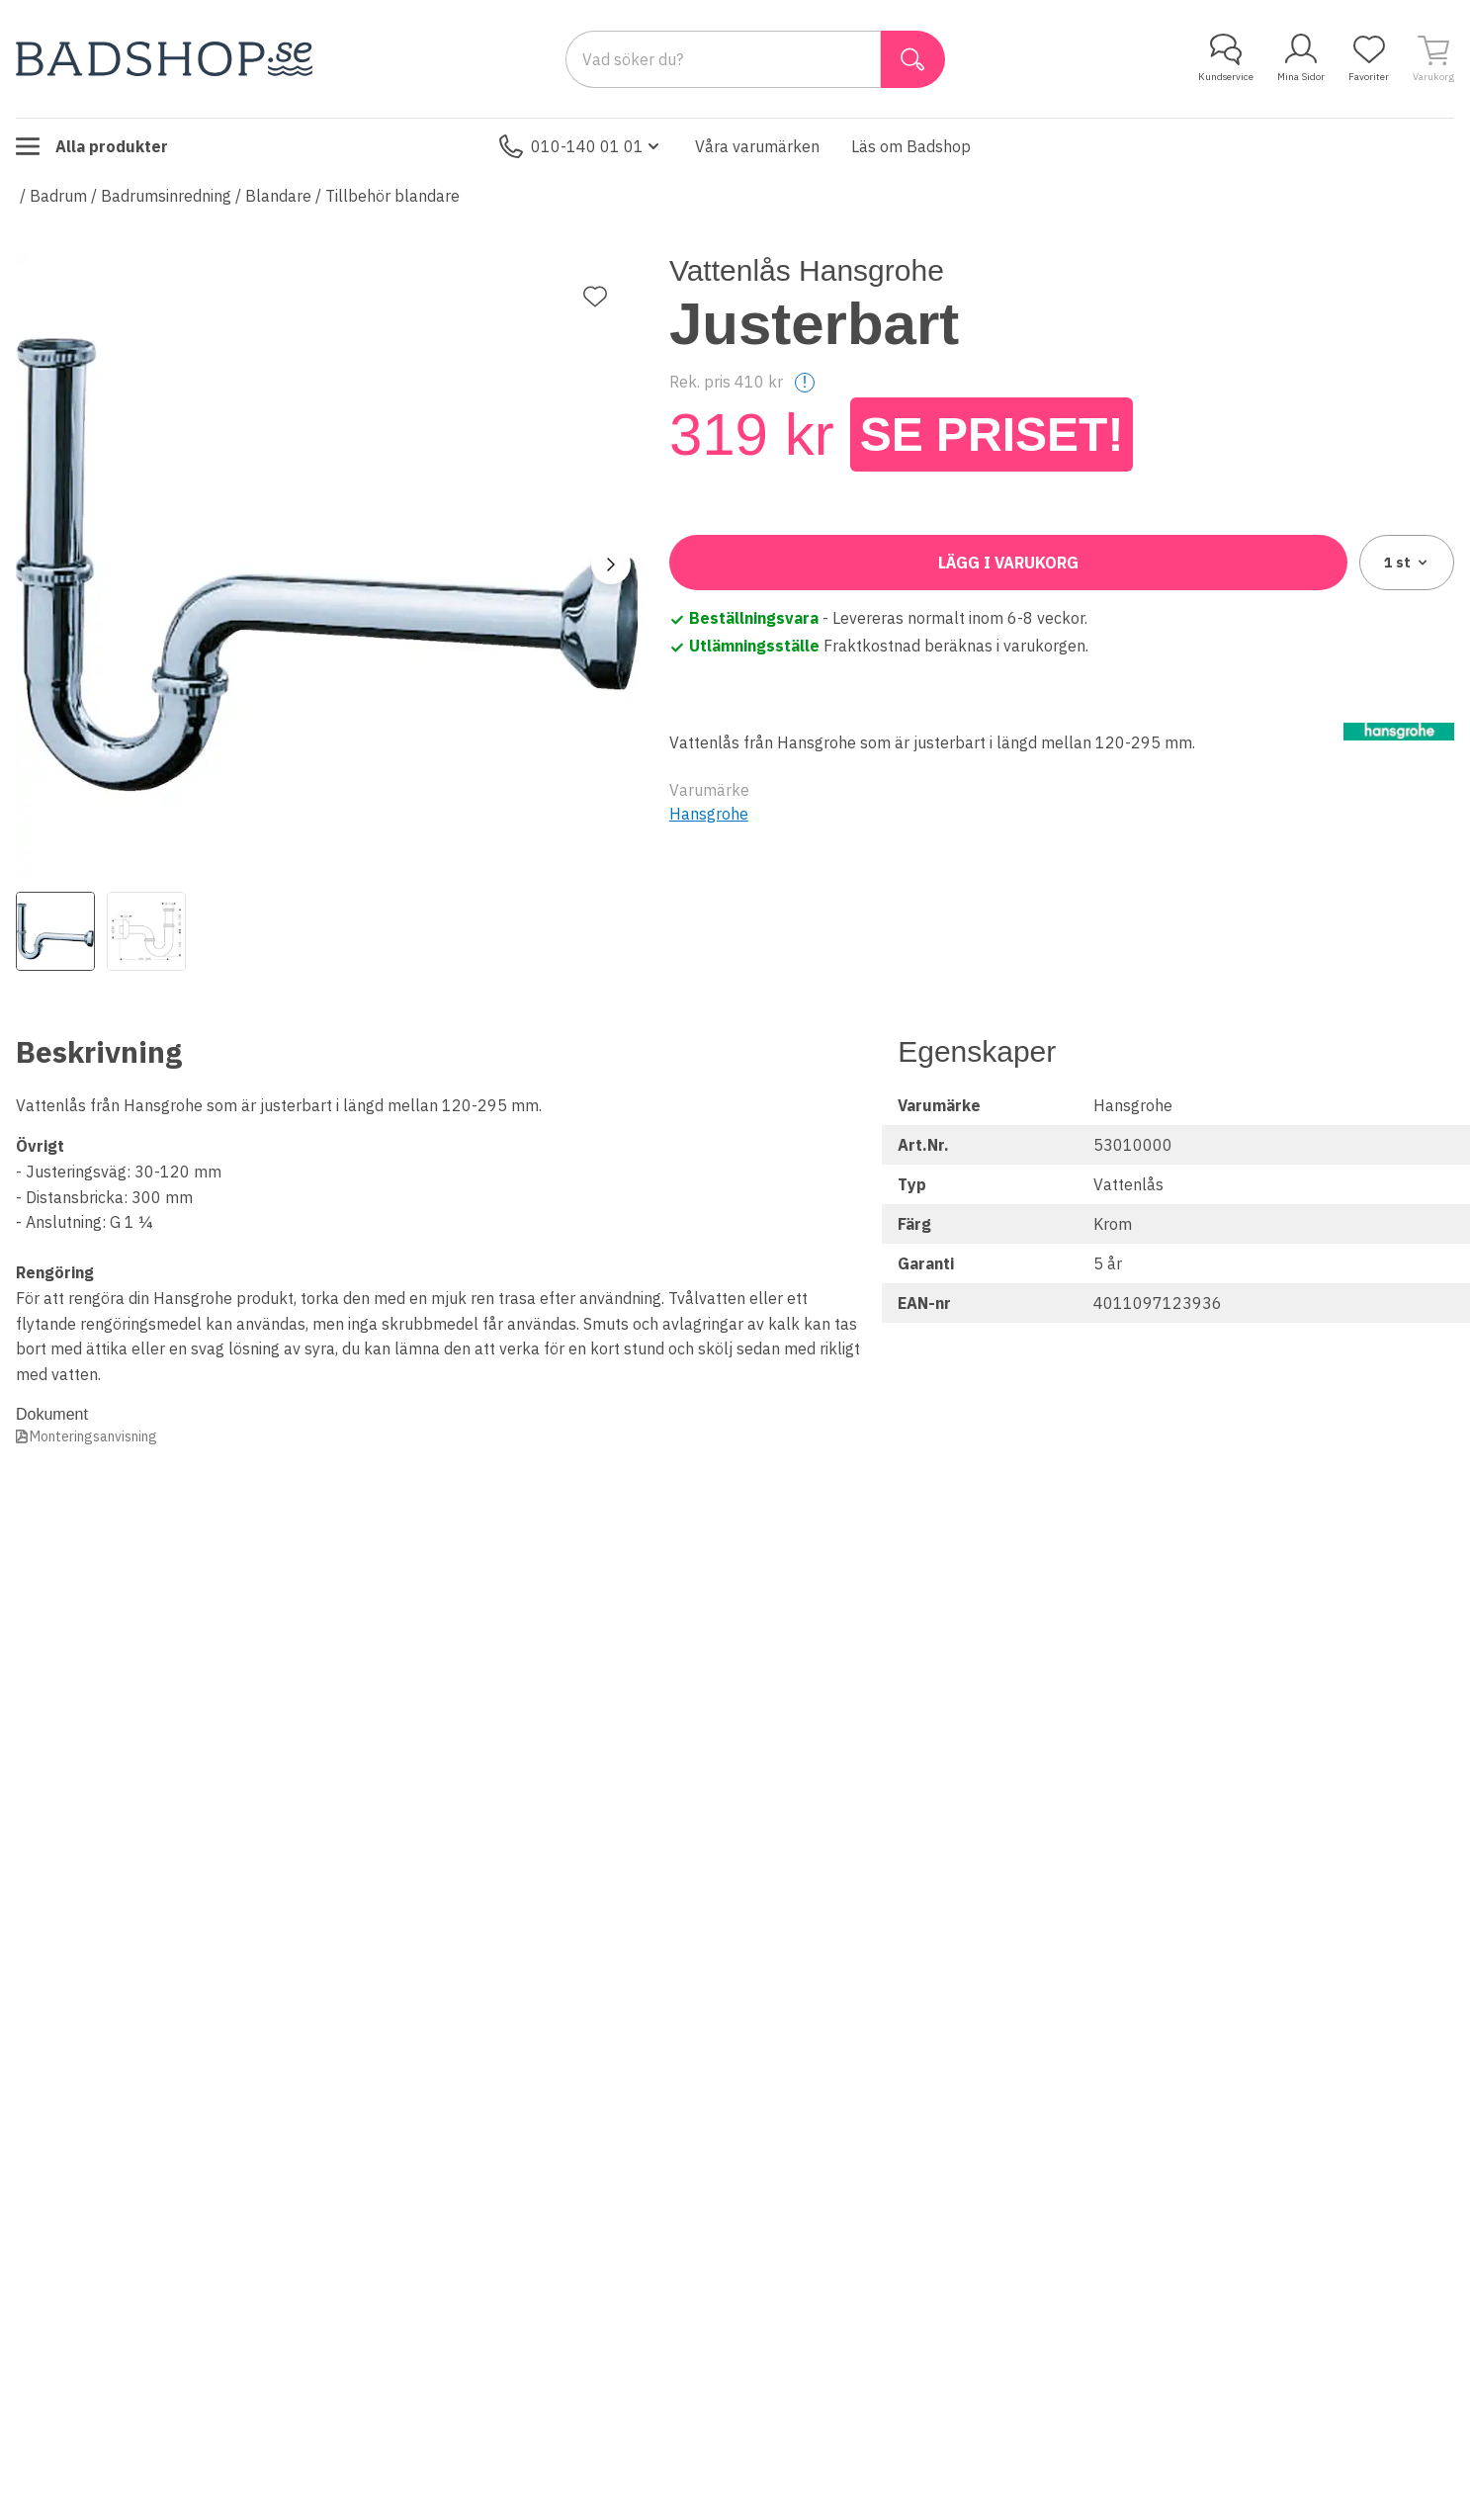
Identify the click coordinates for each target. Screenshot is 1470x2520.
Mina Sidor (1301, 58)
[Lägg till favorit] (595, 296)
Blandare (278, 196)
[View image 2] (146, 931)
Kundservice (1226, 58)
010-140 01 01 (581, 146)
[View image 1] (55, 931)
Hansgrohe (708, 814)
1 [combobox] (1407, 562)
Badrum (58, 196)
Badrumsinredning (166, 196)
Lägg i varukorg (1008, 562)
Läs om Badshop (911, 146)
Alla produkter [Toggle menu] (92, 146)
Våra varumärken (757, 146)
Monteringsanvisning (93, 1436)
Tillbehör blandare (392, 196)
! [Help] (805, 382)
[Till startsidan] (164, 59)
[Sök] (913, 59)
